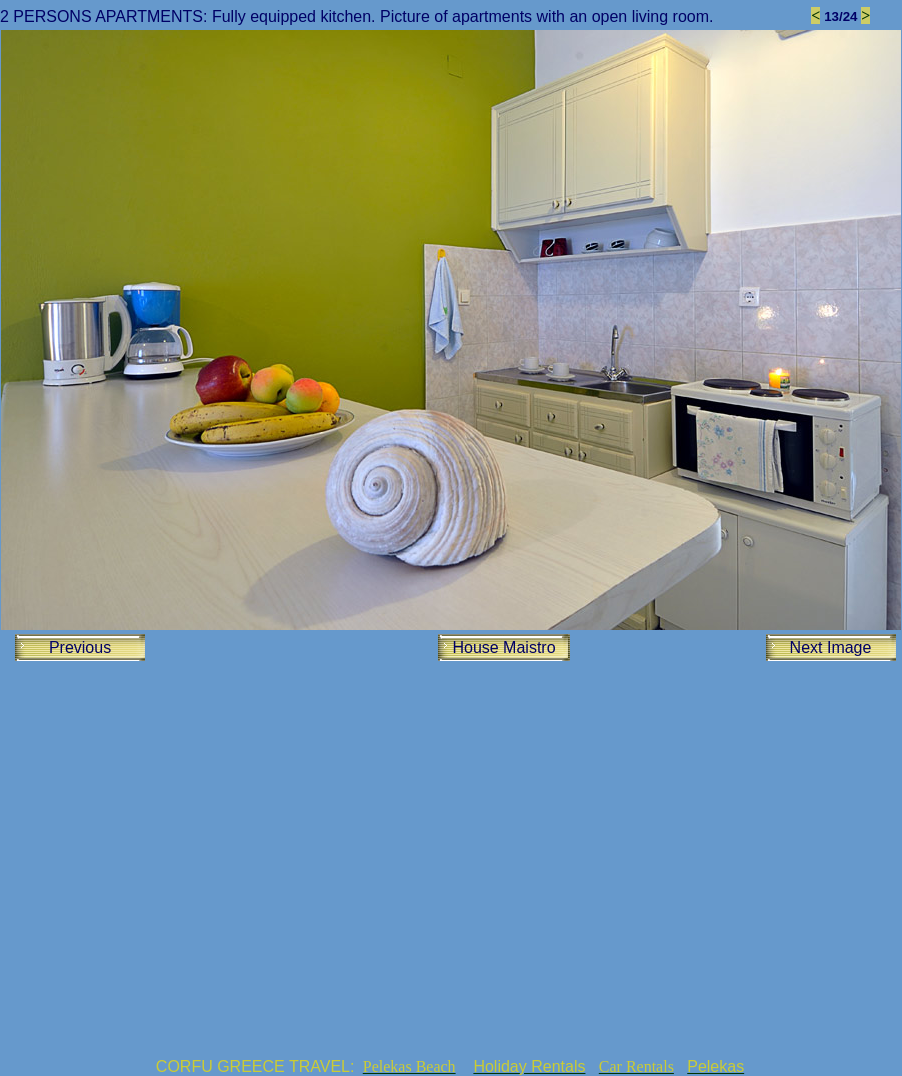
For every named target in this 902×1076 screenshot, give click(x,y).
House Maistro (503, 647)
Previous (80, 647)
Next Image (831, 647)
